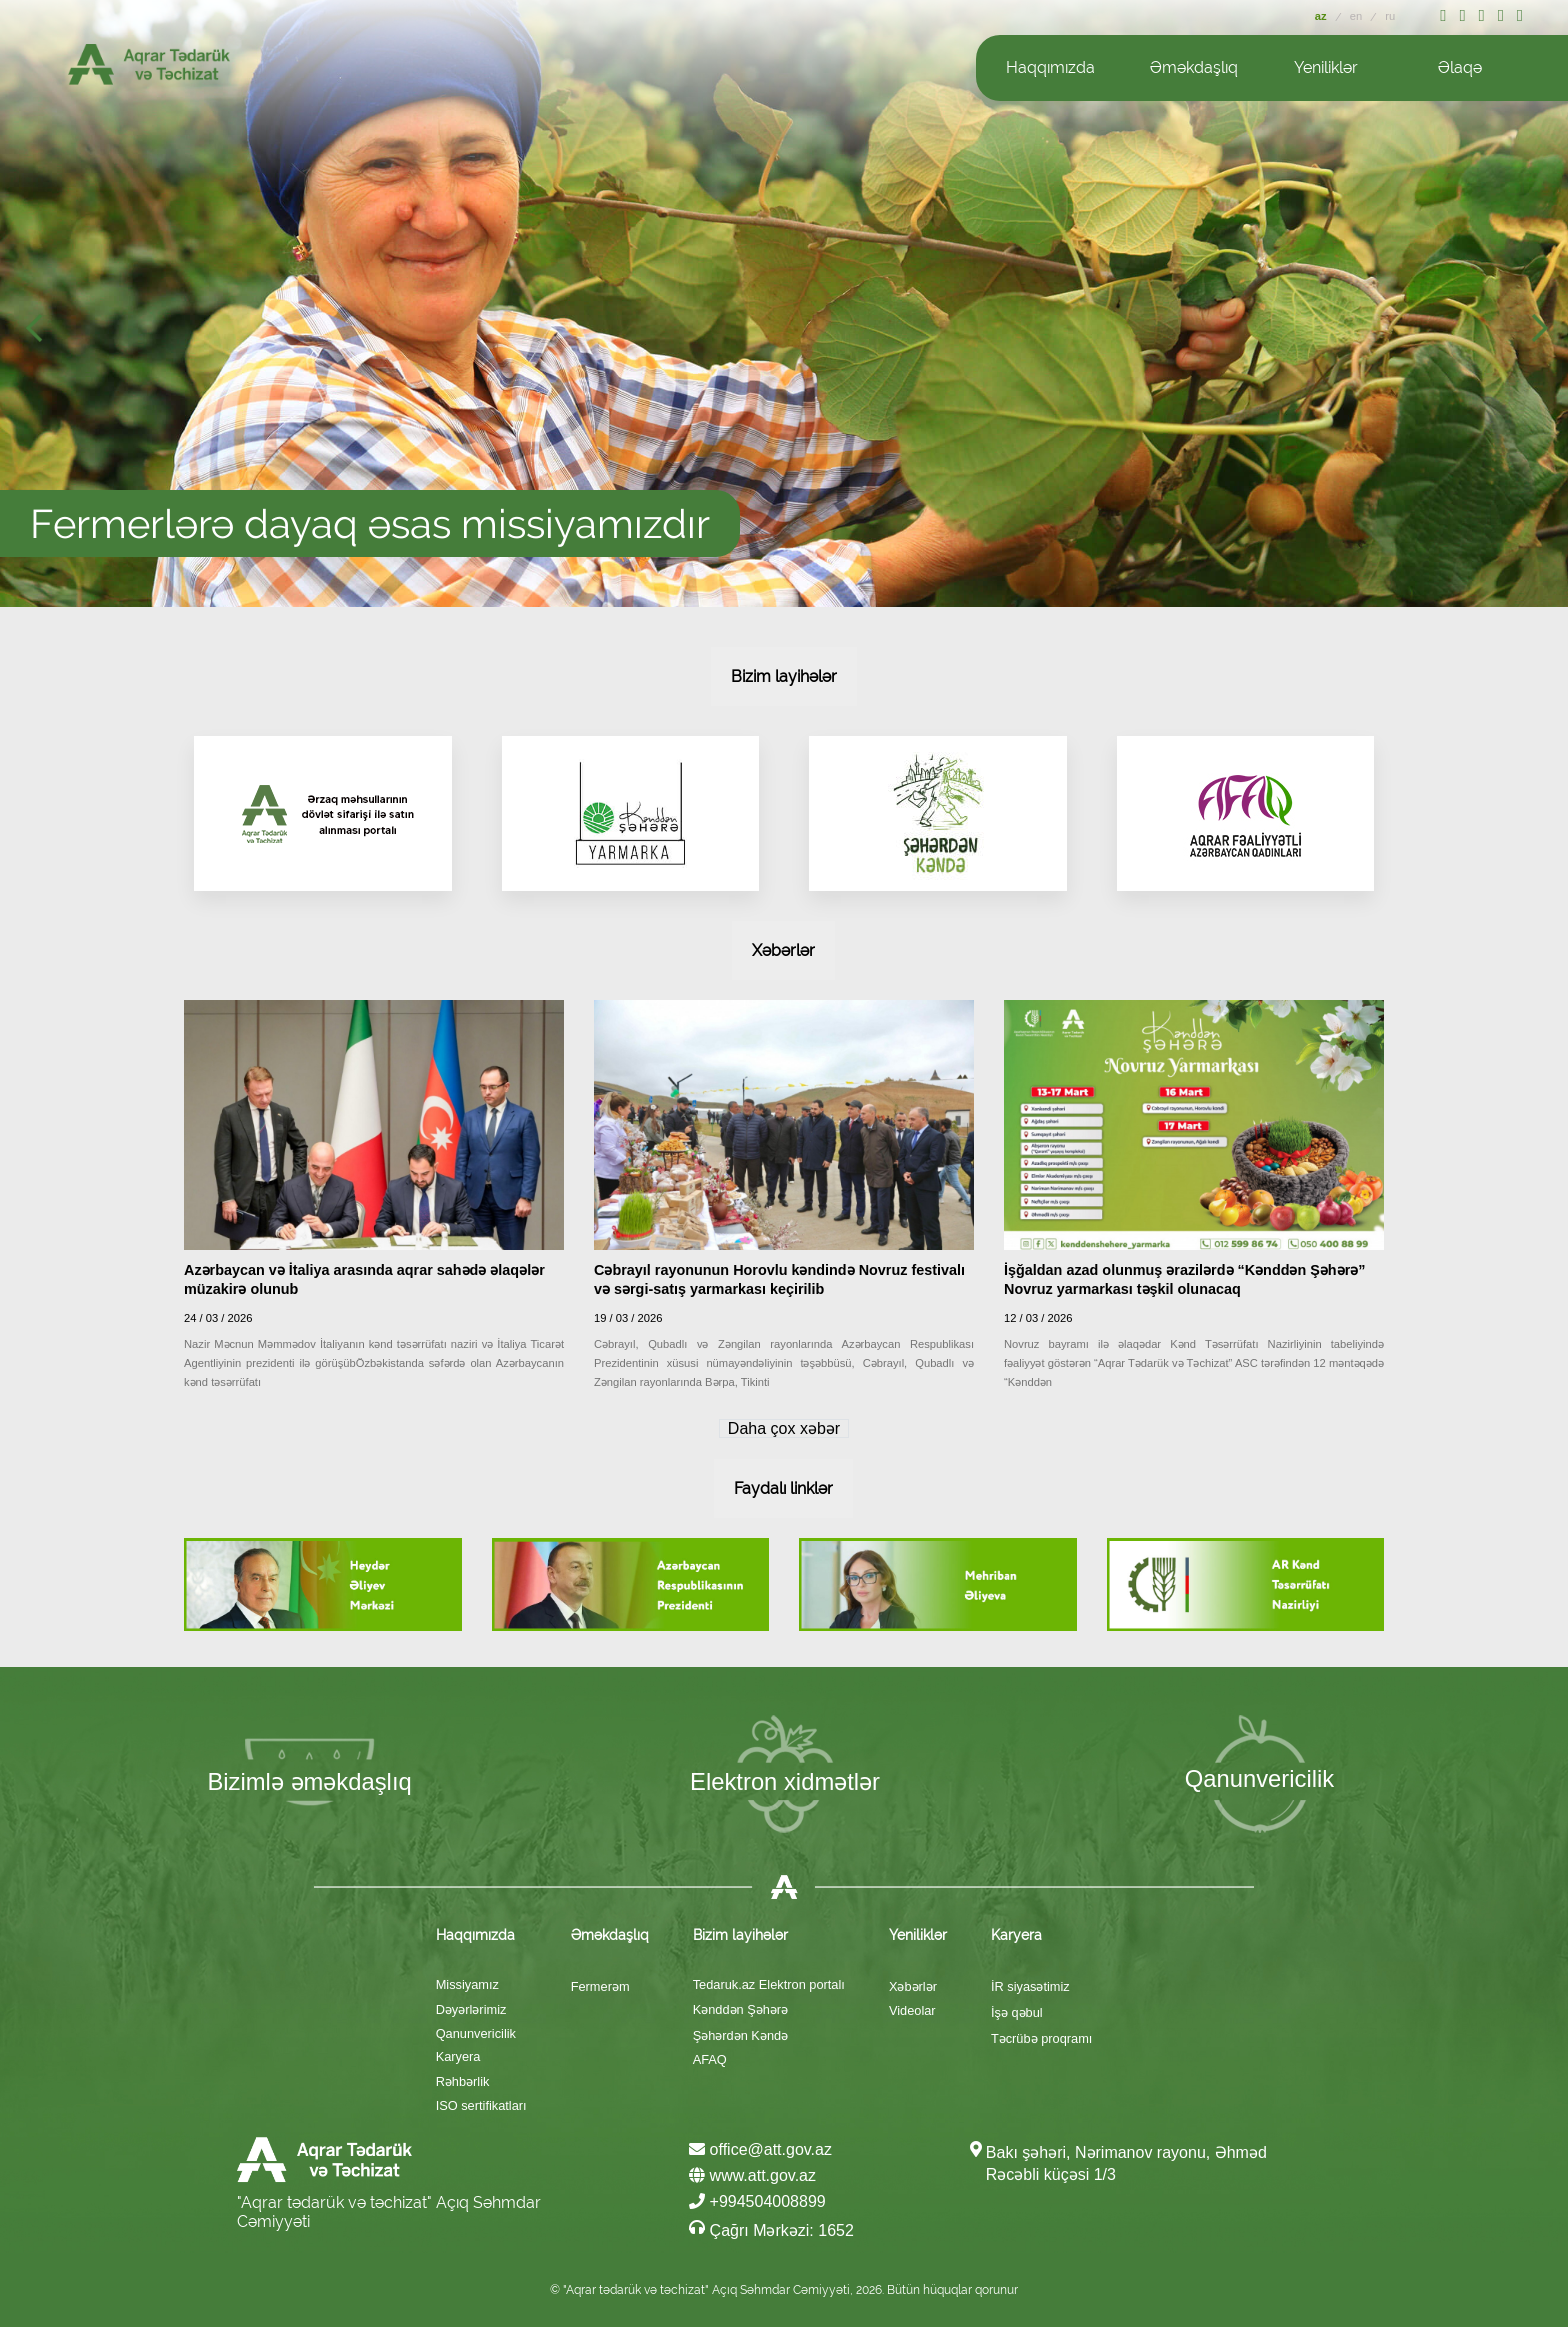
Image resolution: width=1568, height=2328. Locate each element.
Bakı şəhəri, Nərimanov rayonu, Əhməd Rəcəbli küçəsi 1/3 (1126, 2164)
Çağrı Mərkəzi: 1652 (771, 2230)
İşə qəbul (1017, 2013)
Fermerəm (600, 1987)
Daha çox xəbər (784, 1428)
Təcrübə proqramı (1041, 2039)
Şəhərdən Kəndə (740, 2036)
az (1322, 16)
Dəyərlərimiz (471, 2010)
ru (1390, 16)
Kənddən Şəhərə (740, 2010)
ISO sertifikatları (481, 2106)
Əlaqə (1460, 67)
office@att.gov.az (760, 2150)
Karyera (458, 2057)
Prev (40, 334)
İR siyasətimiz (1030, 1987)
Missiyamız (467, 1985)
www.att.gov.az (752, 2176)
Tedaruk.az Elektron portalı (769, 1985)
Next (1546, 334)
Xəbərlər (913, 1987)
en (1358, 16)
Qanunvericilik (476, 2034)
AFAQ (710, 2060)
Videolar (912, 2011)
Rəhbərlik (463, 2082)
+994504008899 (757, 2202)
